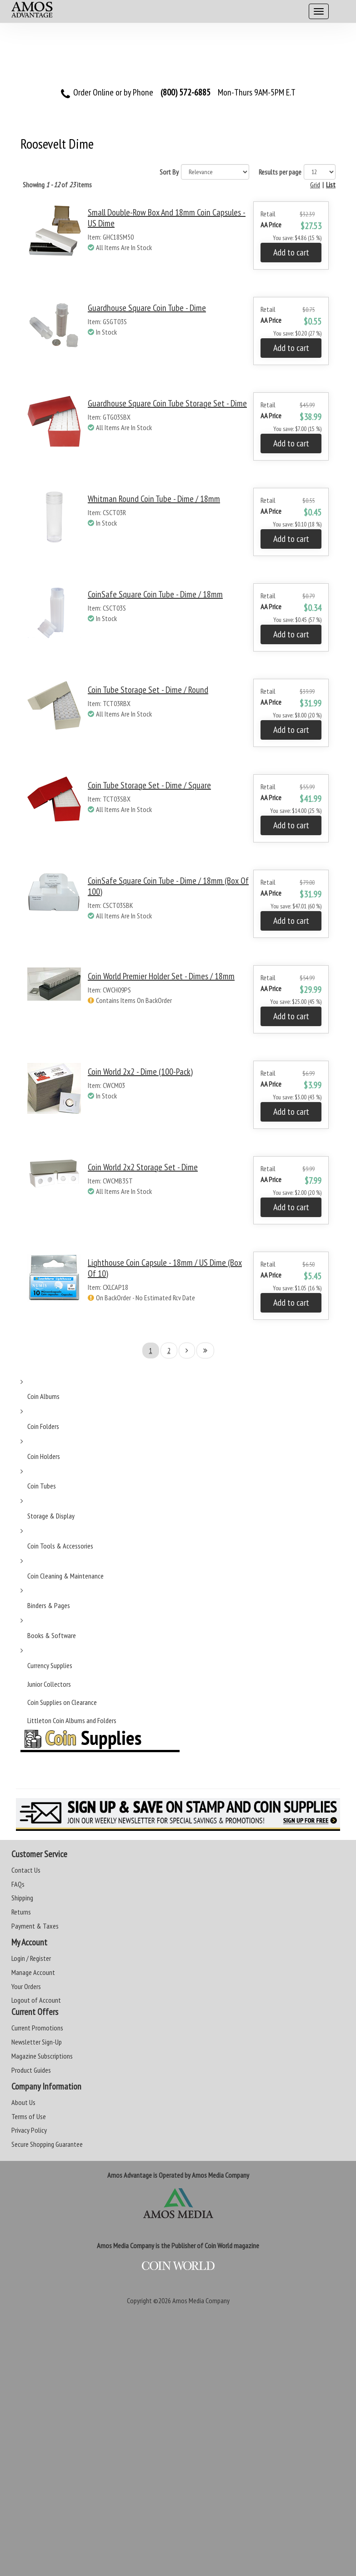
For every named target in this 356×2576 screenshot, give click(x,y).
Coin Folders (43, 1426)
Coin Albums (43, 1396)
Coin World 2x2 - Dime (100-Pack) (140, 1072)
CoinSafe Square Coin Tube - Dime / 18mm (155, 594)
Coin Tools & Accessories (60, 1545)
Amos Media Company (201, 2300)
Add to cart (291, 252)
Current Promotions (37, 2027)
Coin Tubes (41, 1485)
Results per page (280, 171)
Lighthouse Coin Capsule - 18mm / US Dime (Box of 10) (165, 1268)
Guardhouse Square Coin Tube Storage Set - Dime (167, 403)
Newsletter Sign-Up (36, 2041)
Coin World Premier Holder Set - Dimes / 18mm (161, 976)
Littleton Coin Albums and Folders (71, 1720)
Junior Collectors (49, 1684)
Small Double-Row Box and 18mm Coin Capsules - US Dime (167, 217)
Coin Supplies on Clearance (62, 1702)
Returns (21, 1911)
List (331, 184)
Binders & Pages (48, 1605)
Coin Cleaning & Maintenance (65, 1575)
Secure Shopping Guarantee (47, 2144)
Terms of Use (28, 2116)
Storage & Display (51, 1515)
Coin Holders (43, 1456)
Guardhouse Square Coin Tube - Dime (147, 308)
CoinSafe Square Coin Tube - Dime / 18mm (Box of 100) (168, 886)
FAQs (18, 1884)
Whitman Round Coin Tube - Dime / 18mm (154, 499)
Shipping (22, 1897)
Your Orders (26, 1986)
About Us (23, 2102)
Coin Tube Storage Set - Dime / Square (149, 785)
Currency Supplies (49, 1665)
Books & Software (51, 1635)
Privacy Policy (29, 2130)
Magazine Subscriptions (42, 2055)
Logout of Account (36, 2000)
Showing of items (57, 184)
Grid (315, 184)
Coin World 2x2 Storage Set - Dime (143, 1167)
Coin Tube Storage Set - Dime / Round (148, 690)
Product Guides (31, 2070)
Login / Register (31, 1958)
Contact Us (25, 1869)
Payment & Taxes (35, 1925)
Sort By (169, 171)
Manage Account (33, 1972)
